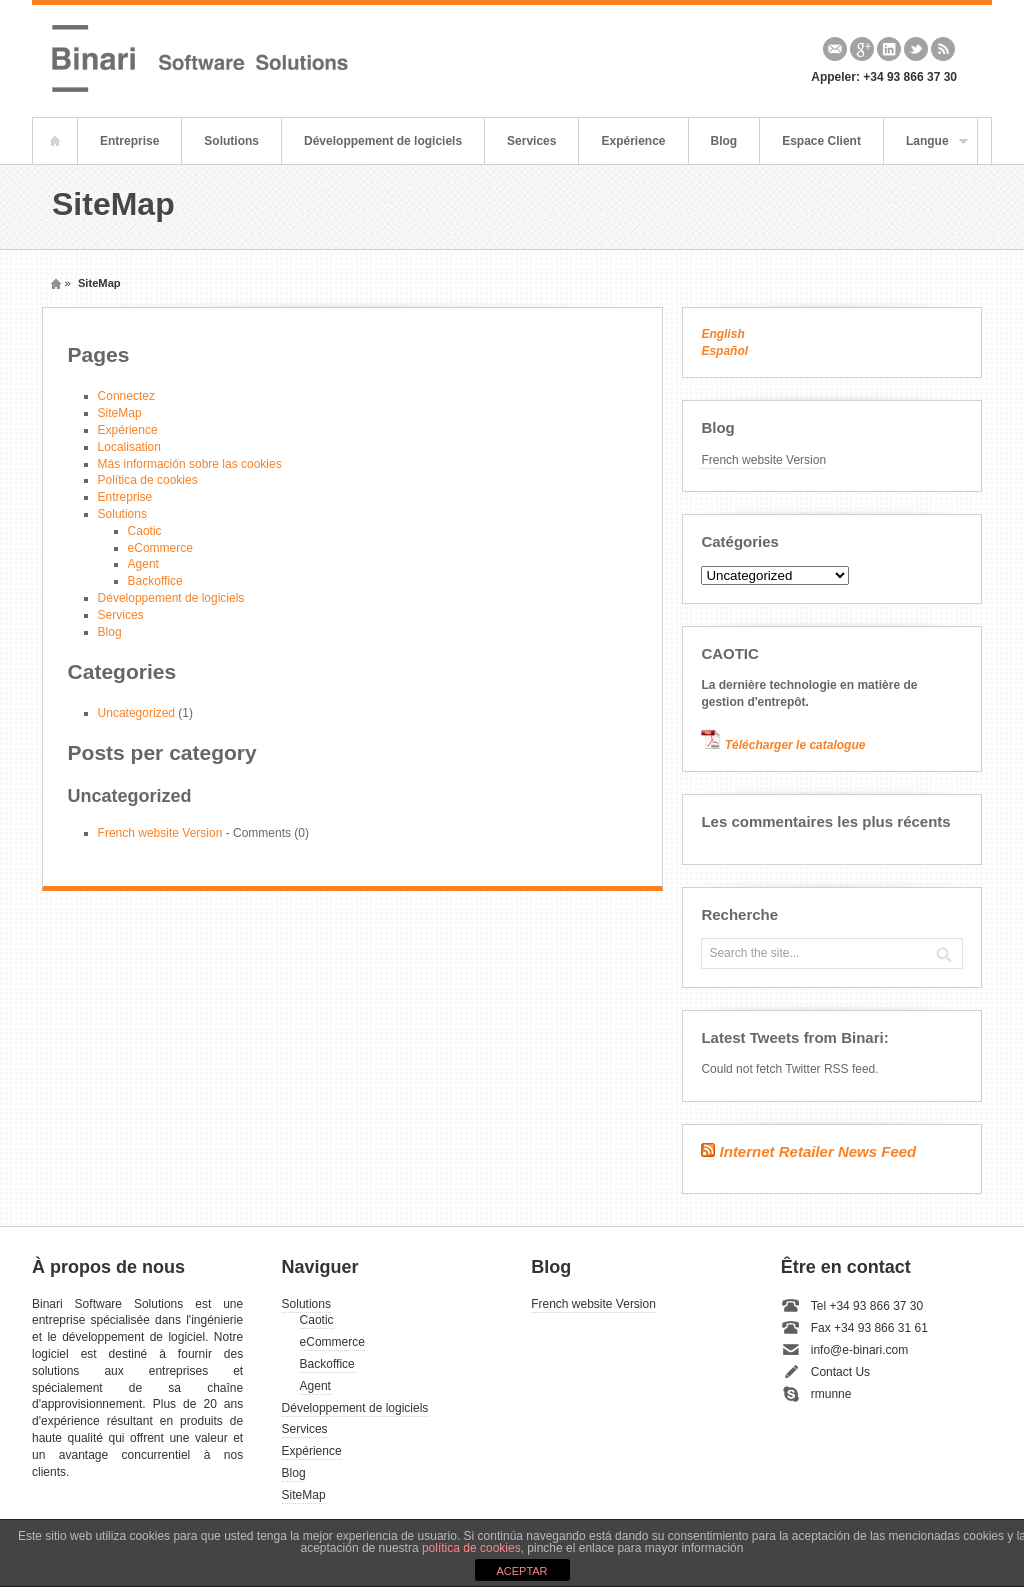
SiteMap (120, 413)
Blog (724, 141)
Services (531, 141)
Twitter (916, 49)
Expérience (633, 141)
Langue (926, 149)
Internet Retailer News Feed (818, 1151)
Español (724, 351)
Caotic (145, 531)
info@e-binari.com (860, 1350)
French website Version (160, 833)
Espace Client (821, 141)
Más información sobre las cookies (190, 464)
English (722, 334)
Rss (943, 49)
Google (862, 49)
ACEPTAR (521, 1571)
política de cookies (471, 1548)
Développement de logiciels (383, 141)
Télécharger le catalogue (795, 745)
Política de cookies (148, 480)
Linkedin (889, 49)
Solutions (231, 141)
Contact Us (840, 1372)
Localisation (129, 447)
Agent (143, 564)
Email (835, 49)
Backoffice (155, 581)
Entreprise (129, 141)
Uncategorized (136, 713)
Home (55, 141)
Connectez (126, 396)
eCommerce (160, 548)
